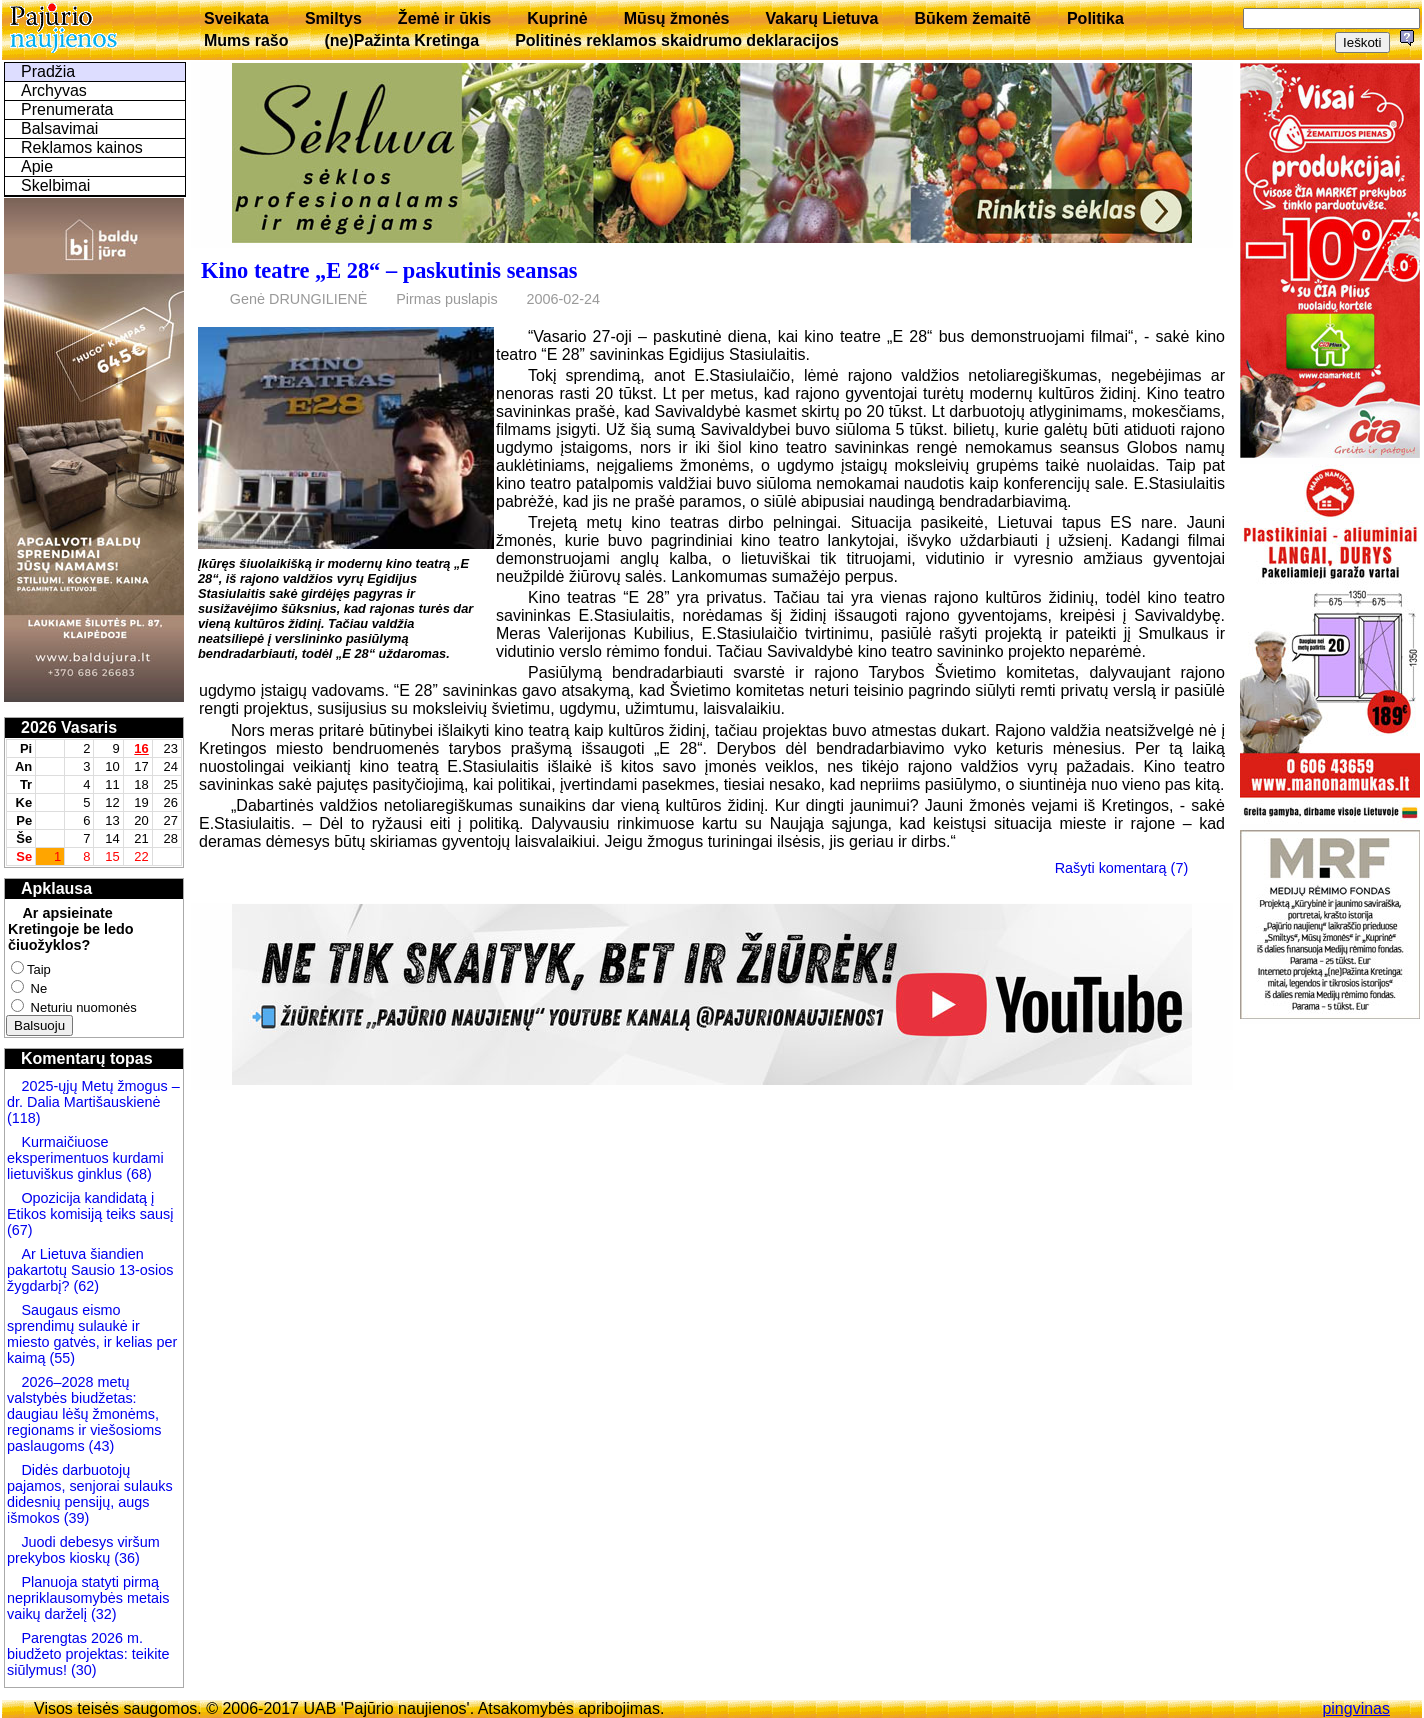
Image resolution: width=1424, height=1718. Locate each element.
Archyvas (54, 90)
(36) (125, 1558)
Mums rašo (246, 40)
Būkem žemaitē (972, 18)
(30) (82, 1670)
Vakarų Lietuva (821, 18)
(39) (75, 1518)
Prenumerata (67, 109)
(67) (20, 1230)
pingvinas (1356, 1708)
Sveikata (236, 18)
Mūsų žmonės (677, 18)
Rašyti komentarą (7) (1122, 868)
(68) (137, 1174)
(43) (100, 1446)
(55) (60, 1358)
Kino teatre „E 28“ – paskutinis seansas (389, 270)
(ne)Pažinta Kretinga (401, 40)
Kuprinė (557, 18)
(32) (102, 1614)
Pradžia (48, 71)
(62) (84, 1286)
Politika (1095, 18)
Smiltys (333, 18)
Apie (37, 166)
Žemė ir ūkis (444, 18)
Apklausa (56, 888)
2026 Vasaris (69, 727)
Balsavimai (59, 128)
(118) (24, 1118)
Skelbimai (55, 185)
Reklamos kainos (82, 147)
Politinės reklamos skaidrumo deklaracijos (677, 40)
